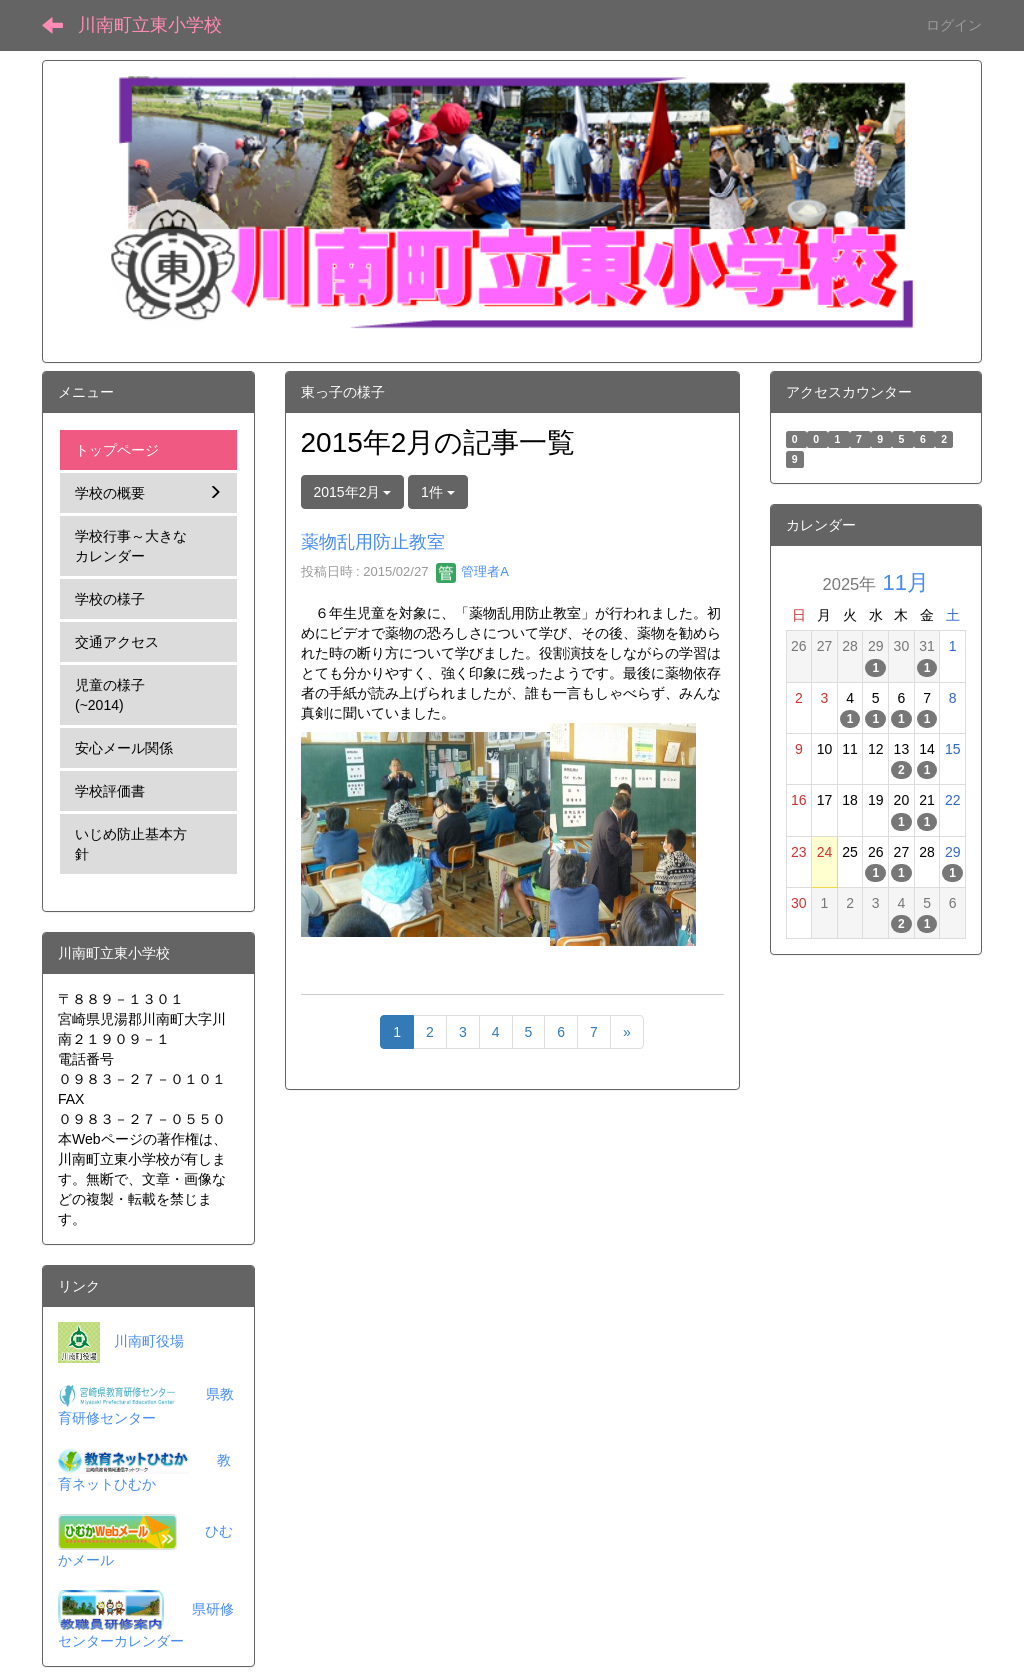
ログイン (954, 25)
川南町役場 (149, 1341)
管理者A (472, 571)
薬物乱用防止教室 (373, 542)
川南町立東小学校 (150, 25)
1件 (438, 492)
